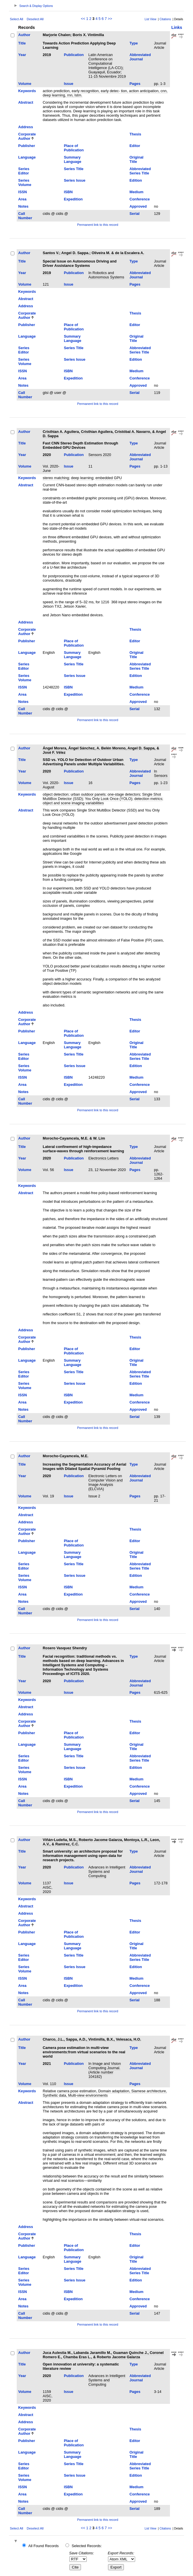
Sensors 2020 (99, 455)
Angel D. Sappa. (75, 253)
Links (176, 27)
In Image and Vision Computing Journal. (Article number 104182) (104, 2070)
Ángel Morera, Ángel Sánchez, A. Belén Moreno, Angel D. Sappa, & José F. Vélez (101, 750)
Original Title (136, 159)
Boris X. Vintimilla (88, 35)
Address (25, 127)
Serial (135, 213)
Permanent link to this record (97, 224)
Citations (165, 19)
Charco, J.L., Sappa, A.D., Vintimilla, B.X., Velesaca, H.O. (92, 2039)
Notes (23, 206)
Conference (140, 199)
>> (110, 18)
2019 (47, 55)
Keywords (27, 91)
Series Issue (75, 180)
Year (22, 55)
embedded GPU (108, 478)
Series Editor (23, 171)
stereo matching (56, 478)
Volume (24, 83)
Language (26, 157)
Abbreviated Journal (140, 57)
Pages (135, 83)
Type (134, 43)
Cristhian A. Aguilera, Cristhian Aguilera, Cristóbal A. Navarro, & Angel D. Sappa (104, 433)
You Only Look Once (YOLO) (109, 798)
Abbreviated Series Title (140, 171)
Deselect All (35, 19)
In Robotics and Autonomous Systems (106, 275)
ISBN (68, 192)
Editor (135, 146)
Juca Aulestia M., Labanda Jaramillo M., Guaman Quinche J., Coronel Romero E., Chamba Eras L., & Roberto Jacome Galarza (103, 2354)
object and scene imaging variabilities (73, 803)
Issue (68, 83)
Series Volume (24, 182)
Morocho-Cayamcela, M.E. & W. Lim (74, 1138)
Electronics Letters (103, 1158)
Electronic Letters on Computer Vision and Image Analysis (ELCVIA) (105, 1482)
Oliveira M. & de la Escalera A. (118, 253)
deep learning (82, 478)
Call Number (25, 215)
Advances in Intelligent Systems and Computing (106, 1871)
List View (150, 19)
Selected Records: (87, 2546)
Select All (16, 19)
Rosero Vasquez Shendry (65, 1648)
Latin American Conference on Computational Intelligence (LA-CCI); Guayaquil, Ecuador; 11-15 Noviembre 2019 (107, 66)
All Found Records (43, 2546)
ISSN (22, 192)
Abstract (25, 102)
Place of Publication (74, 148)
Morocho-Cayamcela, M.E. (65, 1456)
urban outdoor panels (88, 794)
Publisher (26, 146)
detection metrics (148, 798)
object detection (56, 794)
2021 (47, 2063)
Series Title (74, 169)
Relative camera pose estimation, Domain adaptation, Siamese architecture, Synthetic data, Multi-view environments (105, 2093)
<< (83, 18)
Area (22, 199)
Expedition (73, 199)
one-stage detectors (123, 794)
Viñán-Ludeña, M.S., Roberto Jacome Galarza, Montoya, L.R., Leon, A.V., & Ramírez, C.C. (101, 1842)
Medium (136, 192)
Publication (74, 55)
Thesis (135, 134)
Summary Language (72, 159)
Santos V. (51, 253)
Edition (136, 180)
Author (24, 35)
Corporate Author (27, 136)
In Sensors (161, 773)
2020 (47, 455)
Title (22, 43)
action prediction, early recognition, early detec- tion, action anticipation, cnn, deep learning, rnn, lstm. (105, 93)
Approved (138, 206)
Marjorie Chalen (56, 35)
